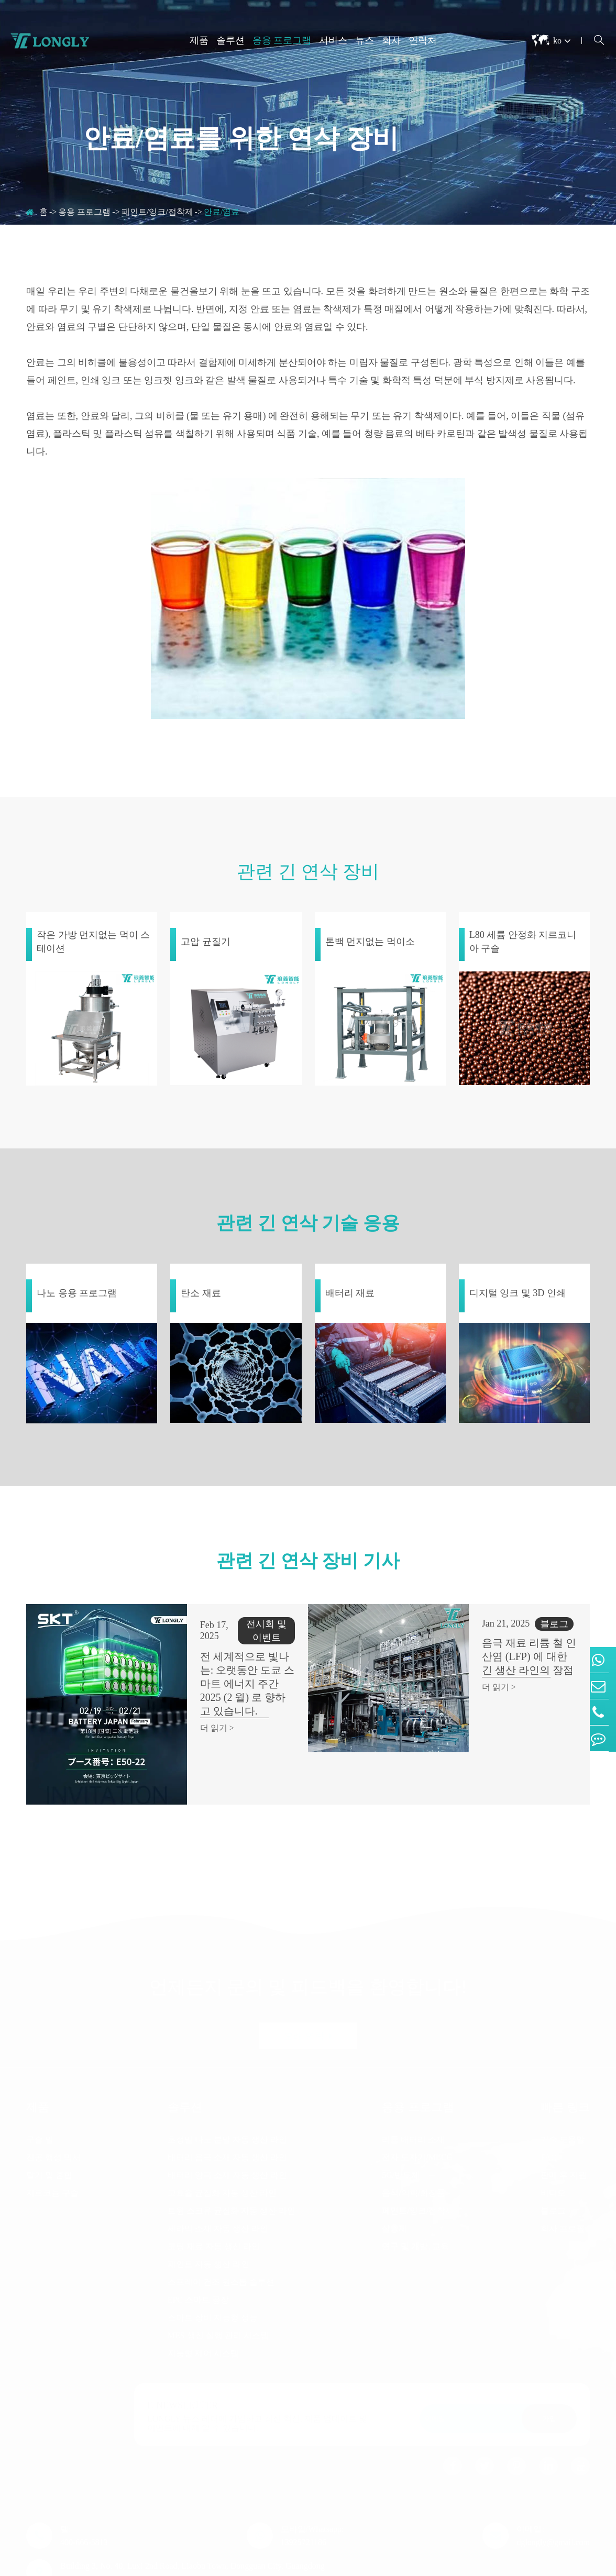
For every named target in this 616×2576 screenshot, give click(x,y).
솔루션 (230, 40)
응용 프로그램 (282, 40)
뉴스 (364, 40)
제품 (199, 40)
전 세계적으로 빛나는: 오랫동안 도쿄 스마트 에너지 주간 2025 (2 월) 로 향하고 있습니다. (222, 1663)
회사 (391, 40)
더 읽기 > (171, 1700)
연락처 (423, 40)
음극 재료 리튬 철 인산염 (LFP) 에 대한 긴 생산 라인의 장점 (502, 1656)
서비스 (333, 40)
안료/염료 (221, 211)
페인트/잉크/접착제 (157, 211)
